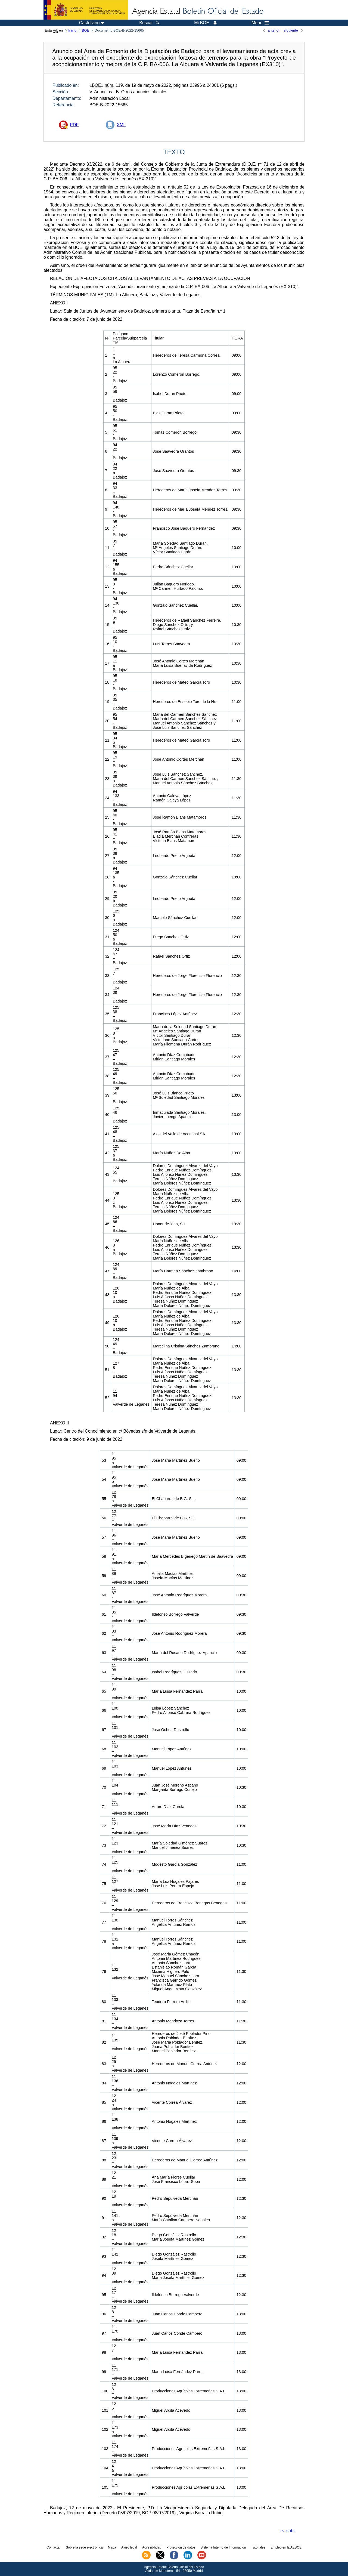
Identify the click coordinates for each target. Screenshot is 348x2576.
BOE (85, 30)
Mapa (112, 2547)
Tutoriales (258, 2547)
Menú (260, 23)
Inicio (72, 30)
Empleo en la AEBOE (286, 2547)
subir (291, 2530)
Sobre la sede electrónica (84, 2547)
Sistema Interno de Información (223, 2547)
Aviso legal (129, 2547)
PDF (74, 124)
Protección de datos (180, 2547)
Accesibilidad (151, 2547)
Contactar (53, 2547)
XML (121, 124)
